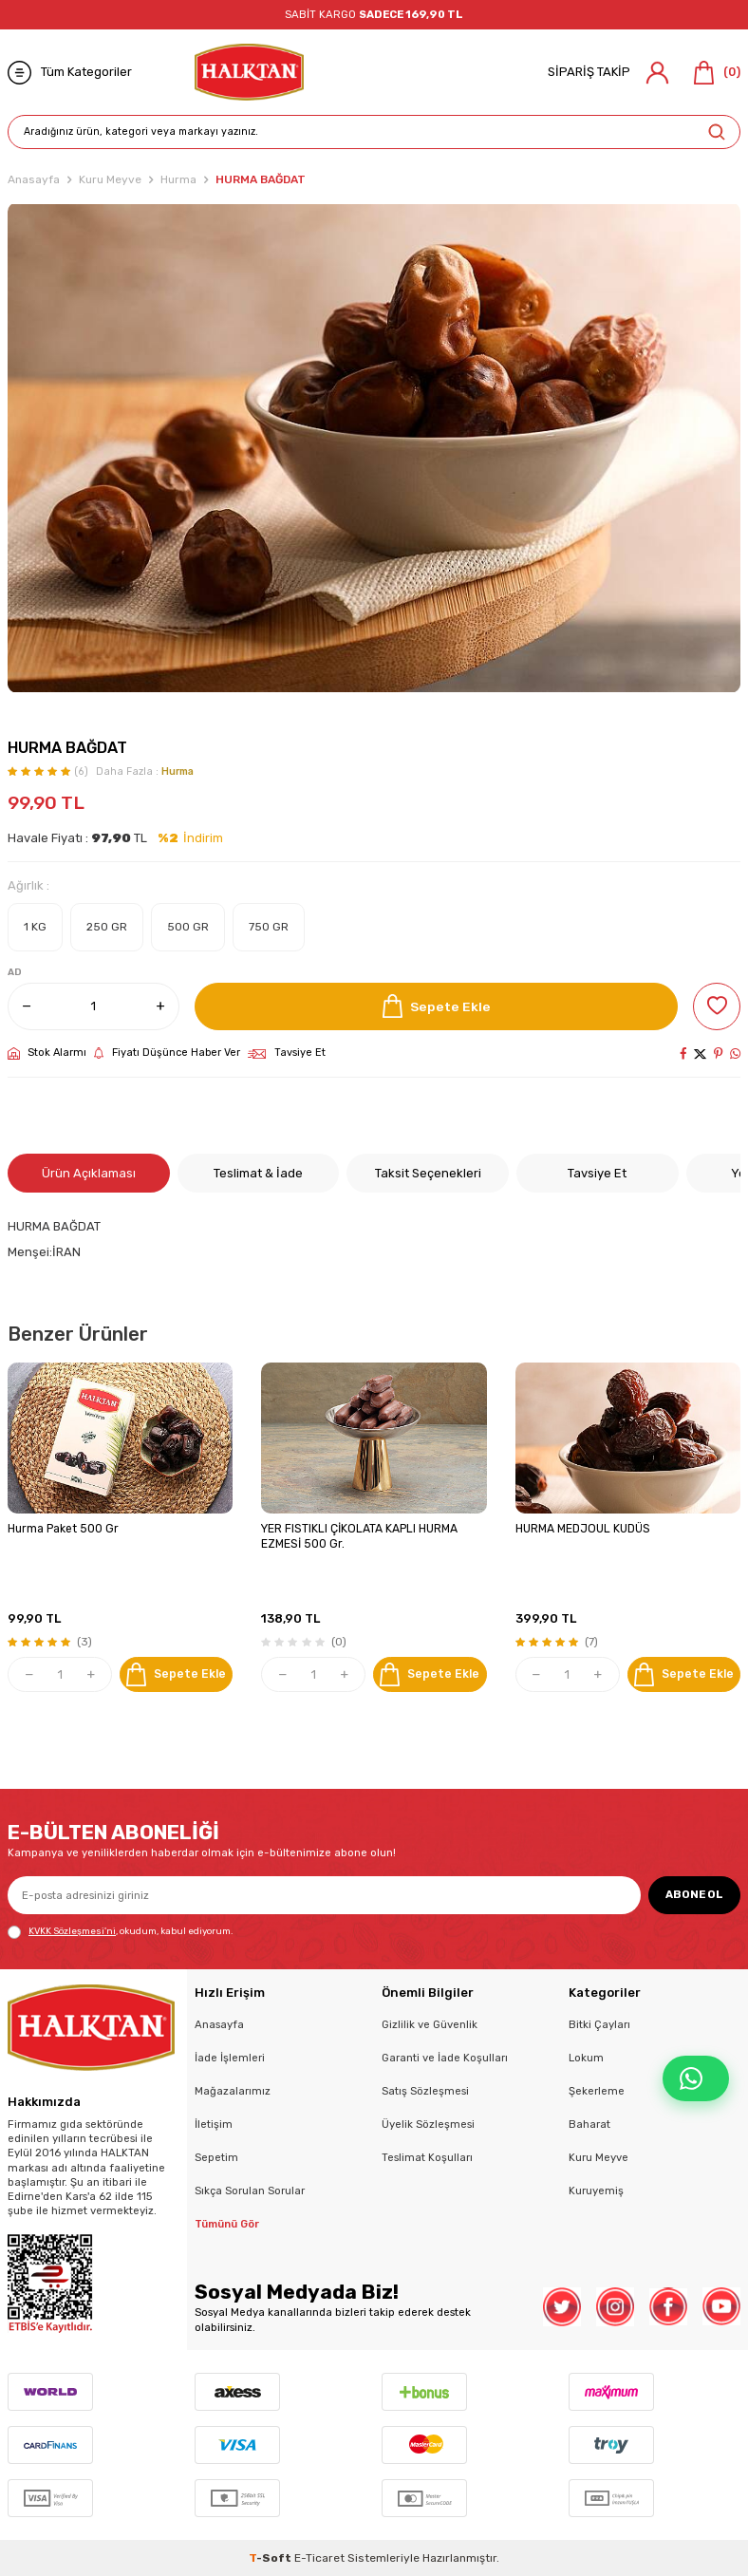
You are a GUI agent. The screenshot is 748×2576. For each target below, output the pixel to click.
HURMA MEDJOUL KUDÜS (582, 1528)
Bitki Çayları (599, 2024)
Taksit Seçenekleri (428, 1173)
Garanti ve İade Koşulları (445, 2057)
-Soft (271, 2558)
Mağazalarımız (233, 2090)
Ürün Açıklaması (89, 1173)
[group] (374, 447)
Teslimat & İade (258, 1173)
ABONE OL (694, 1894)
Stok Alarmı (47, 1053)
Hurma (178, 179)
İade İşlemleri (230, 2057)
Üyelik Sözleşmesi (428, 2124)
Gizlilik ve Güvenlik (429, 2024)
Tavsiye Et (287, 1052)
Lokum (586, 2057)
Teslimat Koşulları (427, 2157)
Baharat (589, 2124)
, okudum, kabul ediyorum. (120, 1932)
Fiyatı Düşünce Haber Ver (167, 1053)
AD (15, 972)
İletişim (214, 2124)
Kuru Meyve (110, 179)
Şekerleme (597, 2090)
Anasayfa (34, 179)
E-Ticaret (319, 2558)
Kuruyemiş (596, 2190)
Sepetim (216, 2157)
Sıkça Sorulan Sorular (250, 2190)
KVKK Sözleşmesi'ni (72, 1931)
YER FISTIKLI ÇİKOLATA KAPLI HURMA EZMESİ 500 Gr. (359, 1536)
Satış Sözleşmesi (425, 2090)
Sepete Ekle (437, 1006)
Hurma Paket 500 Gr (63, 1528)
